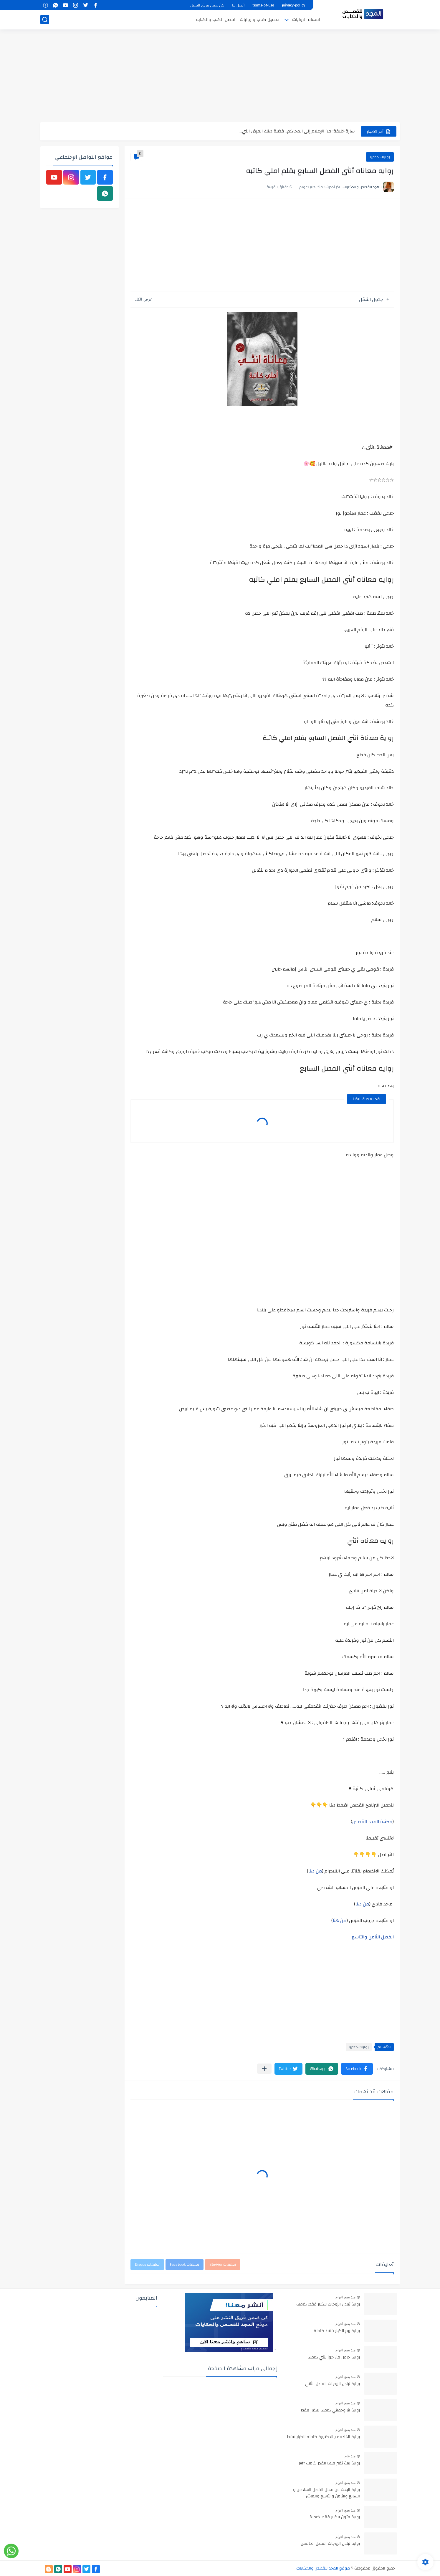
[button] (357, 2069)
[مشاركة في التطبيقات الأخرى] (264, 2069)
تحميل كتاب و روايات (259, 20)
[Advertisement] (220, 76)
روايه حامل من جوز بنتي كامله (333, 2357)
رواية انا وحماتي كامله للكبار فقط (330, 2410)
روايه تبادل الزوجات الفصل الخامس (330, 2543)
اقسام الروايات (306, 20)
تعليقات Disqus (147, 2264)
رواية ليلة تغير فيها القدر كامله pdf (329, 2463)
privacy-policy (293, 5)
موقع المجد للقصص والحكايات (323, 2568)
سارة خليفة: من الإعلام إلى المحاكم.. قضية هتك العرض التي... (297, 131)
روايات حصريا (380, 156)
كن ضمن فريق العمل (207, 5)
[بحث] (44, 19)
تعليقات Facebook (184, 2264)
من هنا (315, 1871)
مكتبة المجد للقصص (372, 1821)
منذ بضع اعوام (345, 2297)
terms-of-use (263, 5)
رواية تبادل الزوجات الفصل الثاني (332, 2384)
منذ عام (350, 2456)
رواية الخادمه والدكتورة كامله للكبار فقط (323, 2437)
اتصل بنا (238, 5)
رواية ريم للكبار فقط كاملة (337, 2331)
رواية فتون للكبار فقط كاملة (335, 2517)
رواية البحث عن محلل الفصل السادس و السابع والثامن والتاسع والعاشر (326, 2493)
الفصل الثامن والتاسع (373, 1937)
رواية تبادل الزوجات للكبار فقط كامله (328, 2304)
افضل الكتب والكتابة (215, 20)
